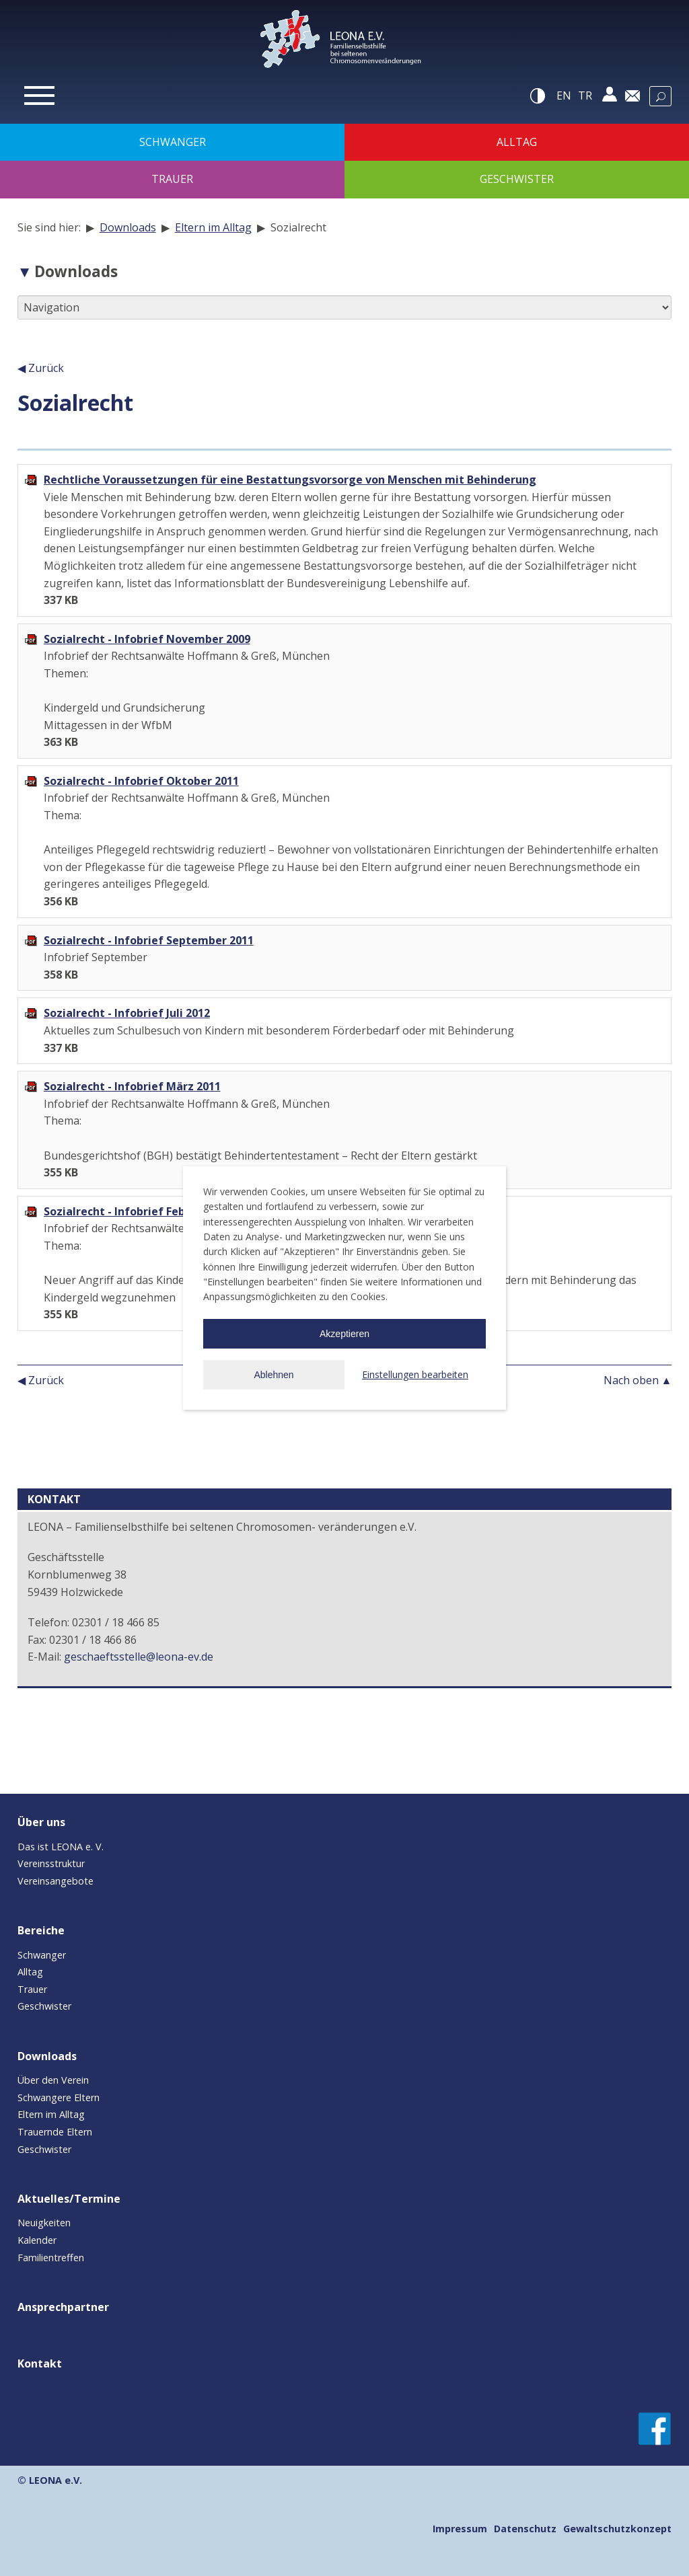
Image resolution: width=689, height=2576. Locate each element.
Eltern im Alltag (213, 227)
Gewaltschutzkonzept (617, 2528)
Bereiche (41, 1930)
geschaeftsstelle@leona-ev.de (138, 1656)
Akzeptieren (344, 1333)
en (563, 95)
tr (585, 95)
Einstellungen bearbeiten (415, 1374)
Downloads (128, 227)
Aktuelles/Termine (68, 2198)
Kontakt (39, 2363)
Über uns (41, 1822)
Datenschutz (525, 2528)
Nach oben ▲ (638, 1380)
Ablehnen (273, 1374)
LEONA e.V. (55, 2480)
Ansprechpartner (63, 2307)
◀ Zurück (40, 368)
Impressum (460, 2528)
